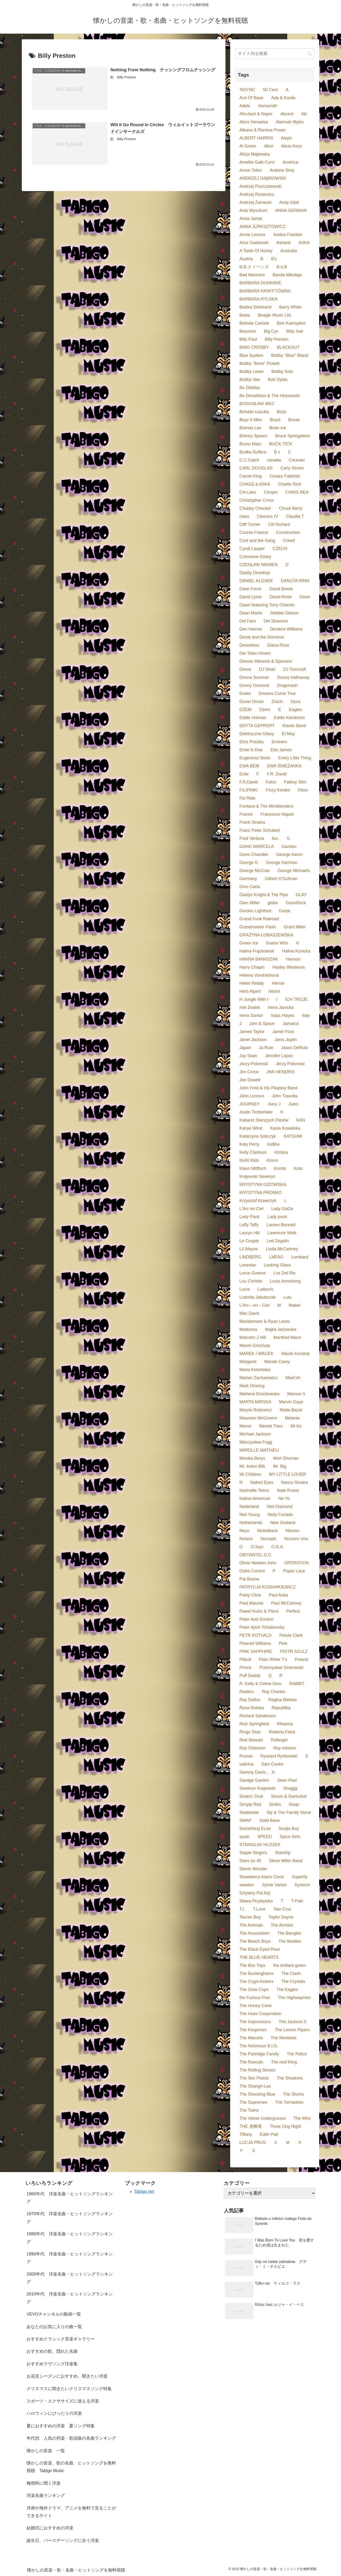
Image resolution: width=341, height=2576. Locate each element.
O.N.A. (277, 1546)
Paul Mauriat (251, 1603)
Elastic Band (294, 725)
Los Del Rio (285, 1273)
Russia (245, 1756)
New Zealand (282, 1522)
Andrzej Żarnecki (255, 202)
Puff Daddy (249, 1675)
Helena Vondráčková (259, 975)
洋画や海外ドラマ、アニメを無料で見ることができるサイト (71, 2512)
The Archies (282, 1925)
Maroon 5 (296, 1393)
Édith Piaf (269, 2134)
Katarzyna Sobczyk (257, 1136)
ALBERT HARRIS (256, 138)
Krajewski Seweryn (257, 1176)
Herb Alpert (250, 991)
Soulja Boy (288, 1828)
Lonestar (247, 1265)
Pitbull (245, 1659)
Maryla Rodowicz (255, 1410)
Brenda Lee (250, 427)
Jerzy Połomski (290, 1063)
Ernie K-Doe (251, 749)
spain (244, 1836)
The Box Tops (252, 1965)
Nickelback (267, 1530)
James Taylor (252, 1031)
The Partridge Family (259, 2054)
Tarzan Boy (250, 1917)
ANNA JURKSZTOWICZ (262, 226)
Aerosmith (267, 105)
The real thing (284, 2062)
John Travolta (284, 1096)
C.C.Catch (249, 460)
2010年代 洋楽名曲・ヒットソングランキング (70, 2298)
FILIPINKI (248, 790)
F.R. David (277, 774)
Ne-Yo (284, 1498)
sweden (246, 1885)
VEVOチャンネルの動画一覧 (54, 2314)
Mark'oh (292, 1377)
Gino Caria (249, 886)
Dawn (304, 597)
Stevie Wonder (253, 1868)
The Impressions (255, 2021)
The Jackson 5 (292, 2021)
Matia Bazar (291, 1410)
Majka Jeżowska (280, 1329)
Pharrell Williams (255, 1643)
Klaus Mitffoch (252, 1168)
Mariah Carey (277, 1361)
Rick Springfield (254, 1724)
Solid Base (269, 1820)
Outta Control (252, 1571)
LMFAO (276, 1257)
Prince (245, 1667)
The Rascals (251, 2062)
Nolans (246, 1538)
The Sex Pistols (254, 2078)
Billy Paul (248, 339)
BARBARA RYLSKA (258, 299)
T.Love (259, 1909)
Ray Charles (273, 1691)
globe (273, 902)
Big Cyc (271, 331)
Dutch (277, 701)
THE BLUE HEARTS (259, 1957)
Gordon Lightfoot (255, 910)
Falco (271, 782)
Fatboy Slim (295, 782)
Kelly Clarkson (253, 1152)
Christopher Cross (256, 500)
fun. (275, 838)
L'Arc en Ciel (251, 1208)
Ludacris (265, 1289)
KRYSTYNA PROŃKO (260, 1192)
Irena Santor (251, 1015)
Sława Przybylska (256, 1901)
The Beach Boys (255, 1941)
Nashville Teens (254, 1490)
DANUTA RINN (295, 580)
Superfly (299, 1876)
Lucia (244, 1289)
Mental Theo (271, 1426)
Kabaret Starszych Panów (263, 1120)
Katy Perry (249, 1144)
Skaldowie (249, 1812)
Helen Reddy (251, 983)
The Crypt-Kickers (256, 1981)
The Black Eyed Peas (259, 1949)
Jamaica (291, 1023)
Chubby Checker (255, 508)
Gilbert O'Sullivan (281, 878)
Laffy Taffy (249, 1224)
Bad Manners (252, 275)
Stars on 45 (250, 1860)
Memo (245, 1426)
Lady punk (277, 1216)
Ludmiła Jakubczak (257, 1297)
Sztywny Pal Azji (254, 1893)
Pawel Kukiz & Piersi (258, 1611)
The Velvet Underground (262, 2118)
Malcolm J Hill (252, 1337)
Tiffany (245, 2134)
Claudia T (295, 516)
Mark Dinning (252, 1385)
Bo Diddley (249, 387)
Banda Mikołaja (287, 275)
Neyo (244, 1530)
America (290, 162)
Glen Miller (249, 902)
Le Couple (249, 1241)
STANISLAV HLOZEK (259, 1844)
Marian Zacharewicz (258, 1377)
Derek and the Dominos (261, 637)
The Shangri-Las (255, 2086)
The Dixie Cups (254, 1989)
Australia (288, 250)
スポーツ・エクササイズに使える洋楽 (63, 2401)
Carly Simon (292, 468)
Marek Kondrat (295, 1353)
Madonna (248, 1329)
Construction (288, 532)
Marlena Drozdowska (259, 1393)
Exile (244, 774)
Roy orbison (284, 1748)
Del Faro (247, 621)
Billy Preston (276, 339)
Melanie (292, 1418)
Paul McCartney (286, 1603)
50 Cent (270, 89)
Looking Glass (277, 1265)
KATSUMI (293, 1136)
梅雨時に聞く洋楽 (44, 2483)
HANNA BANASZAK (258, 959)
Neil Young (249, 1514)
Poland (301, 1659)
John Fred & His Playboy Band (268, 1088)
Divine (245, 669)
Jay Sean (248, 1055)
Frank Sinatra (252, 822)
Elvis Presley (251, 741)
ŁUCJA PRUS (252, 2142)
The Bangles (289, 1933)
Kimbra (281, 1152)
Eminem (279, 741)
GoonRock (296, 902)
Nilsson (293, 1530)
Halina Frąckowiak (256, 951)
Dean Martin (251, 613)
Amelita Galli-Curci (257, 162)
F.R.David (248, 782)
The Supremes (253, 2102)
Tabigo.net (144, 2191)
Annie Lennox (252, 234)
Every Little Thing (294, 758)
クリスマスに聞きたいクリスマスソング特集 (69, 2388)
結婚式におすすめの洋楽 (50, 2528)
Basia (244, 315)
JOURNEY (249, 1104)
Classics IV (267, 516)
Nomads (268, 1538)
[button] (309, 53)
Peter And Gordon (256, 1619)
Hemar (278, 983)
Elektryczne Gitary (256, 733)
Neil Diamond (279, 1506)
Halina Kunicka (296, 951)
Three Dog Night (285, 2126)
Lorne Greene (252, 1273)
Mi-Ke (296, 1426)
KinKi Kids (249, 1160)
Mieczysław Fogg (255, 1442)
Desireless (249, 645)
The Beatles (289, 1941)
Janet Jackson (253, 1039)
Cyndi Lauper (252, 548)
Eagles (295, 709)
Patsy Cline (250, 1595)
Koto (298, 1168)
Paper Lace (294, 1571)
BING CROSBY (254, 347)
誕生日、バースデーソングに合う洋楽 (63, 2540)
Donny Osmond (254, 685)
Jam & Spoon (262, 1023)
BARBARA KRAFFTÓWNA (265, 291)
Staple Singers (253, 1852)
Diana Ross (278, 645)
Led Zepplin (278, 1241)
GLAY (301, 894)
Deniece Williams (286, 629)
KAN (300, 1120)
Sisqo (294, 1804)
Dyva (295, 701)
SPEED (264, 1836)
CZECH (280, 548)
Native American (254, 1498)
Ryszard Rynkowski (278, 1756)
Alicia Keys (291, 146)
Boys (281, 411)
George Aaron (289, 854)
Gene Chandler (253, 854)
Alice (268, 146)
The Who (302, 2118)
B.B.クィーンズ (254, 266)
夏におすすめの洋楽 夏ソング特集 (61, 2426)
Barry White (290, 307)
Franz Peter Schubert (259, 830)
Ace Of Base (251, 97)
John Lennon (251, 1096)
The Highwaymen (294, 1997)
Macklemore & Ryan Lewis (264, 1321)
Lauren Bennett (281, 1224)
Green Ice (248, 943)
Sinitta (275, 1804)
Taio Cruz (282, 1909)
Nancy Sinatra (294, 1482)
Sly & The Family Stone (289, 1812)
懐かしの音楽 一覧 (46, 2450)
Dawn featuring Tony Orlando (267, 605)
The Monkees (283, 2037)
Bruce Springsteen (292, 436)
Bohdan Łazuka (254, 411)
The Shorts (293, 2094)
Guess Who (277, 943)
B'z (274, 258)
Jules (293, 1104)
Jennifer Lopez (279, 1055)
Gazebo (289, 846)
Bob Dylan (277, 379)
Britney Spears (253, 436)
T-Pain (297, 1901)
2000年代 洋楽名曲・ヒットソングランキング (70, 2278)
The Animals (251, 1925)
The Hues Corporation (260, 2013)
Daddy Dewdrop (254, 572)
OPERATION (296, 1563)
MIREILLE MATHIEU (259, 1450)
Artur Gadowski (254, 242)
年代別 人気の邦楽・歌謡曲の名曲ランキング (71, 2438)
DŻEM (245, 709)
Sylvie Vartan (274, 1885)
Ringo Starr (250, 1732)
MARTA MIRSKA (255, 1402)
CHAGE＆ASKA (254, 484)
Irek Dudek (249, 1007)
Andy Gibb (289, 202)
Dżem (264, 709)
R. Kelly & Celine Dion (260, 1683)
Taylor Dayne (281, 1917)
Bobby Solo (282, 371)
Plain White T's (273, 1659)
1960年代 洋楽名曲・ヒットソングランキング (70, 2197)
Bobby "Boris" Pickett (259, 363)
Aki (304, 114)
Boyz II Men (250, 419)
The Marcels (251, 2037)
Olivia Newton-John (257, 1563)
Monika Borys (252, 1458)
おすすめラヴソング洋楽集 (52, 2363)
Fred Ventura (251, 838)
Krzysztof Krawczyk (257, 1200)
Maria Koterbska (254, 1369)
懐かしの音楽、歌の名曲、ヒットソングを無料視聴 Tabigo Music (71, 2467)
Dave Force (250, 588)
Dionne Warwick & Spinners (265, 661)
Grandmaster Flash (257, 927)
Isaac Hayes (282, 1015)
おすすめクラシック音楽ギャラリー (61, 2339)
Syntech (302, 1885)
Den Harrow (250, 629)
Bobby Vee (249, 379)
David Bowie (281, 588)
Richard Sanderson (257, 1715)
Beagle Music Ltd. (275, 315)
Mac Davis (249, 1313)
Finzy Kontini (278, 790)
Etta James (281, 749)
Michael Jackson (255, 1434)
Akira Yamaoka (253, 122)
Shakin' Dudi (251, 1796)
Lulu (287, 1297)
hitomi (274, 991)
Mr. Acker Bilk (252, 1466)
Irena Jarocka (281, 1007)
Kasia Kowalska (285, 1128)
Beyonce (247, 331)
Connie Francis (253, 532)
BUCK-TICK (280, 444)
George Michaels (294, 870)
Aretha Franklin (287, 234)
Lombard (299, 1257)
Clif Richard (279, 524)
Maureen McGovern (258, 1418)
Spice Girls (290, 1836)
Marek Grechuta (254, 1345)
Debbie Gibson (284, 613)
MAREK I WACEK (256, 1353)
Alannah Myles (290, 122)
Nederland (249, 1506)
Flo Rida (247, 798)
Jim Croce (249, 1071)
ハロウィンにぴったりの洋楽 (54, 2413)
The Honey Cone (255, 2005)
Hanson (293, 959)
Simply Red (250, 1804)
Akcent (286, 114)
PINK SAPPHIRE (255, 1651)
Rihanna (285, 1724)
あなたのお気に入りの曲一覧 (54, 2326)
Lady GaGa (282, 1208)
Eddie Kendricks (289, 717)
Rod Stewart (251, 1740)
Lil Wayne (248, 1249)
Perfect (293, 1611)
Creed (289, 540)
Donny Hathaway (293, 677)
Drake (245, 693)
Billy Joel (294, 331)
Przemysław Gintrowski (281, 1667)
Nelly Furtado (280, 1514)
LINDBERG (250, 1257)
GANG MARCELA (256, 846)
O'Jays (257, 1546)
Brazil (275, 419)
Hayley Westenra (288, 967)
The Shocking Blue (257, 2094)
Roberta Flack (282, 1732)
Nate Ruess (288, 1490)
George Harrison (281, 862)
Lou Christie (250, 1281)
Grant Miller (295, 927)
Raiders (246, 1691)
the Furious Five (254, 1997)
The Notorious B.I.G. (258, 2046)
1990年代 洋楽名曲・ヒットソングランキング (70, 2258)
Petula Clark (291, 1635)
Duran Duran (251, 701)
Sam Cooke (272, 1764)
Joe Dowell (249, 1080)
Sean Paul (287, 1780)
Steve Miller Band (285, 1860)
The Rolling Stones (257, 2070)
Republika (281, 1707)
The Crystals (293, 1981)
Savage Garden (254, 1780)
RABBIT (297, 1683)
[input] (274, 53)
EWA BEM (249, 766)
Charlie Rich (289, 484)
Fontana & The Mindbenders (266, 806)
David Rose (280, 597)
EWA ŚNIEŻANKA (284, 766)
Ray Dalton (249, 1699)
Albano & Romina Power (262, 130)
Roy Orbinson (252, 1748)
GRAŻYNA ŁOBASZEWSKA (266, 935)
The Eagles (287, 1989)
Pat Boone (249, 1579)
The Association (254, 1933)
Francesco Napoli (277, 814)
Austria (246, 258)
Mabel (294, 1305)
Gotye (284, 910)
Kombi (280, 1168)
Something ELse (255, 1828)
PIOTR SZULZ (294, 1651)
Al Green (247, 146)
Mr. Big (279, 1466)
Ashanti (283, 242)
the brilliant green (289, 1965)
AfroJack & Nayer (256, 114)
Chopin (271, 492)
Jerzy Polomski (253, 1063)
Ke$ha (273, 1144)
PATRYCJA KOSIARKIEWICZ (267, 1587)
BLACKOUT (288, 347)
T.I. (242, 1909)
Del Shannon (276, 621)
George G (248, 862)
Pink (283, 1643)
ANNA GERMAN (291, 210)
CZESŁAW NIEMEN (258, 564)
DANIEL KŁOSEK (256, 580)
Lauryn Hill (249, 1232)
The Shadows (290, 2078)
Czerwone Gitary (255, 556)
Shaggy (290, 1788)
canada (274, 460)
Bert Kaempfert (291, 323)
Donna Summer (254, 677)
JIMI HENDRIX (280, 1071)
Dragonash (287, 685)
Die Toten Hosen (255, 653)
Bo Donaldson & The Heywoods (269, 395)
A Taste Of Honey (256, 250)
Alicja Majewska (254, 154)
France (246, 814)
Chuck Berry (290, 508)
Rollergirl (279, 1740)
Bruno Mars (250, 444)
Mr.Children (250, 1474)
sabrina (246, 1764)
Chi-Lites (247, 492)
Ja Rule (266, 1047)
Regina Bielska (282, 1699)
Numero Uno (296, 1538)
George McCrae (254, 870)
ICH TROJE (296, 999)
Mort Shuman (286, 1458)
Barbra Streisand (255, 307)
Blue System (251, 355)
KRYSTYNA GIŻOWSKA (262, 1184)
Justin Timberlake (256, 1112)
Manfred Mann (287, 1337)
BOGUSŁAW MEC (256, 403)
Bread (294, 419)
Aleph (286, 138)
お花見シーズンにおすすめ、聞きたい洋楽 (67, 2376)
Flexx (303, 790)
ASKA (304, 242)
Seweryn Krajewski (257, 1788)
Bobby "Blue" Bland (289, 355)
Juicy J (274, 1104)
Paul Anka (278, 1595)
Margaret (247, 1361)
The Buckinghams (256, 1973)
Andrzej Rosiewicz (256, 194)
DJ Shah (267, 669)
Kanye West (250, 1128)
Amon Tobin (250, 170)
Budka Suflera (252, 452)
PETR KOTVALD (255, 1635)
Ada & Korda (283, 97)
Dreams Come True (277, 693)
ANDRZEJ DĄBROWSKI (262, 178)
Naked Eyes (261, 1482)
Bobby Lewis (251, 371)
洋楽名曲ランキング (46, 2495)
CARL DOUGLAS (256, 468)
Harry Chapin (252, 967)
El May (288, 733)
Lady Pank (249, 1216)
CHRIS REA (297, 492)
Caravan (297, 460)
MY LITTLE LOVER (287, 1474)
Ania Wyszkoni (253, 210)
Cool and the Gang (257, 540)
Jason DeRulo (294, 1047)
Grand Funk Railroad (259, 919)
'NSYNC (247, 89)
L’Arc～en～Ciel (254, 1305)
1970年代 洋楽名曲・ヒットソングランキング (70, 2217)
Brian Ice (277, 427)
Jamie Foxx (283, 1031)
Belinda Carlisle (254, 323)
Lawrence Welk (281, 1232)
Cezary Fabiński (284, 476)
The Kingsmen (253, 2029)
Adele (244, 105)
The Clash (291, 1973)
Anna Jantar (250, 218)
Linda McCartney (282, 1249)
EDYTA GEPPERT (256, 725)
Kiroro (272, 1160)
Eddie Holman (252, 717)
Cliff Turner (249, 524)
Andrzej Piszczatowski (260, 186)
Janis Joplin (285, 1039)
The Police (297, 2054)
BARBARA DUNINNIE (260, 283)
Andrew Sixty (282, 170)
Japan (245, 1047)
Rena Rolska (251, 1707)
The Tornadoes (289, 2102)
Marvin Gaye (291, 1402)
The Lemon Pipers (292, 2029)
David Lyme (250, 597)
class (244, 516)
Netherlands (250, 1522)
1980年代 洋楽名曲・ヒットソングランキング (70, 2238)
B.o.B (282, 266)
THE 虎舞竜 (250, 2126)
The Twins (249, 2110)
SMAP (245, 1820)
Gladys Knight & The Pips (263, 894)
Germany (248, 878)
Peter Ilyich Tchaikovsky (262, 1627)
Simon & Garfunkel (289, 1796)
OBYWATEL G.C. (255, 1554)
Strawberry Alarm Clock (261, 1876)
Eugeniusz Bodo (254, 758)
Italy (306, 1015)
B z (277, 452)
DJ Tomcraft (294, 669)
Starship (283, 1852)
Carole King (250, 476)
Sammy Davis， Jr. (257, 1772)
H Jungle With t (253, 999)
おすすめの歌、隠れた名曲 (52, 2351)
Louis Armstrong (285, 1281)
